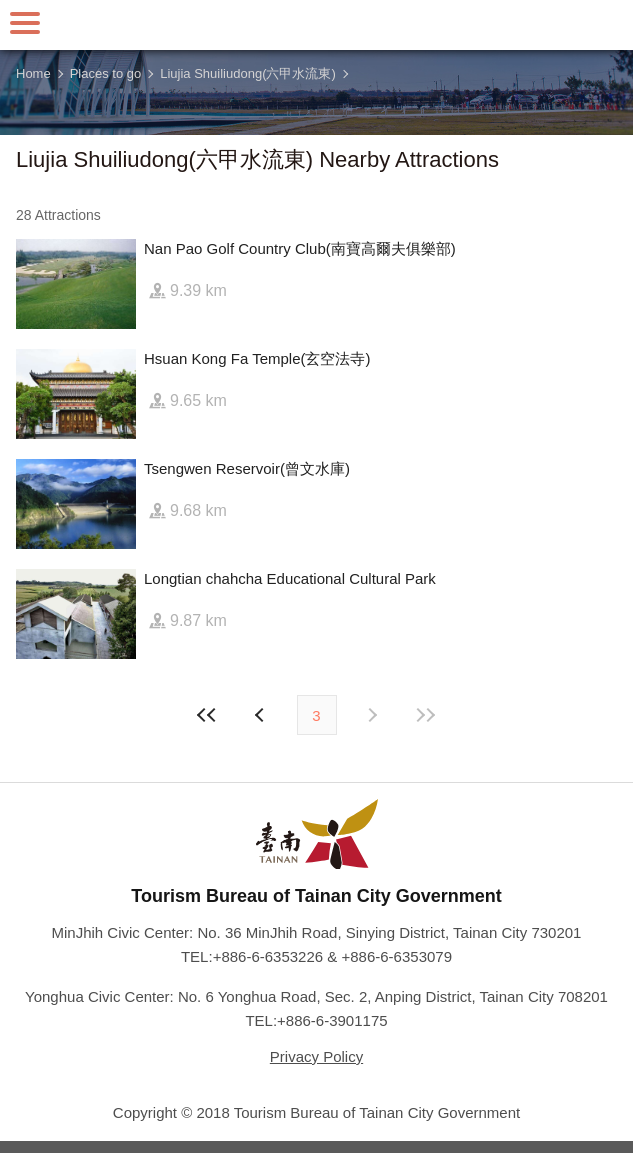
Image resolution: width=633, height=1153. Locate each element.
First (207, 715)
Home (33, 73)
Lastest (426, 715)
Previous (372, 715)
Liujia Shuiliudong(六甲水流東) (248, 73)
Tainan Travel (317, 25)
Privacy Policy (316, 1056)
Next (262, 715)
